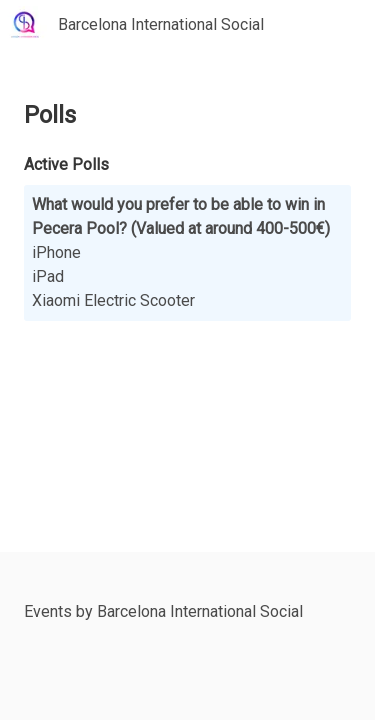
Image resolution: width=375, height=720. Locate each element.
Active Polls (66, 164)
